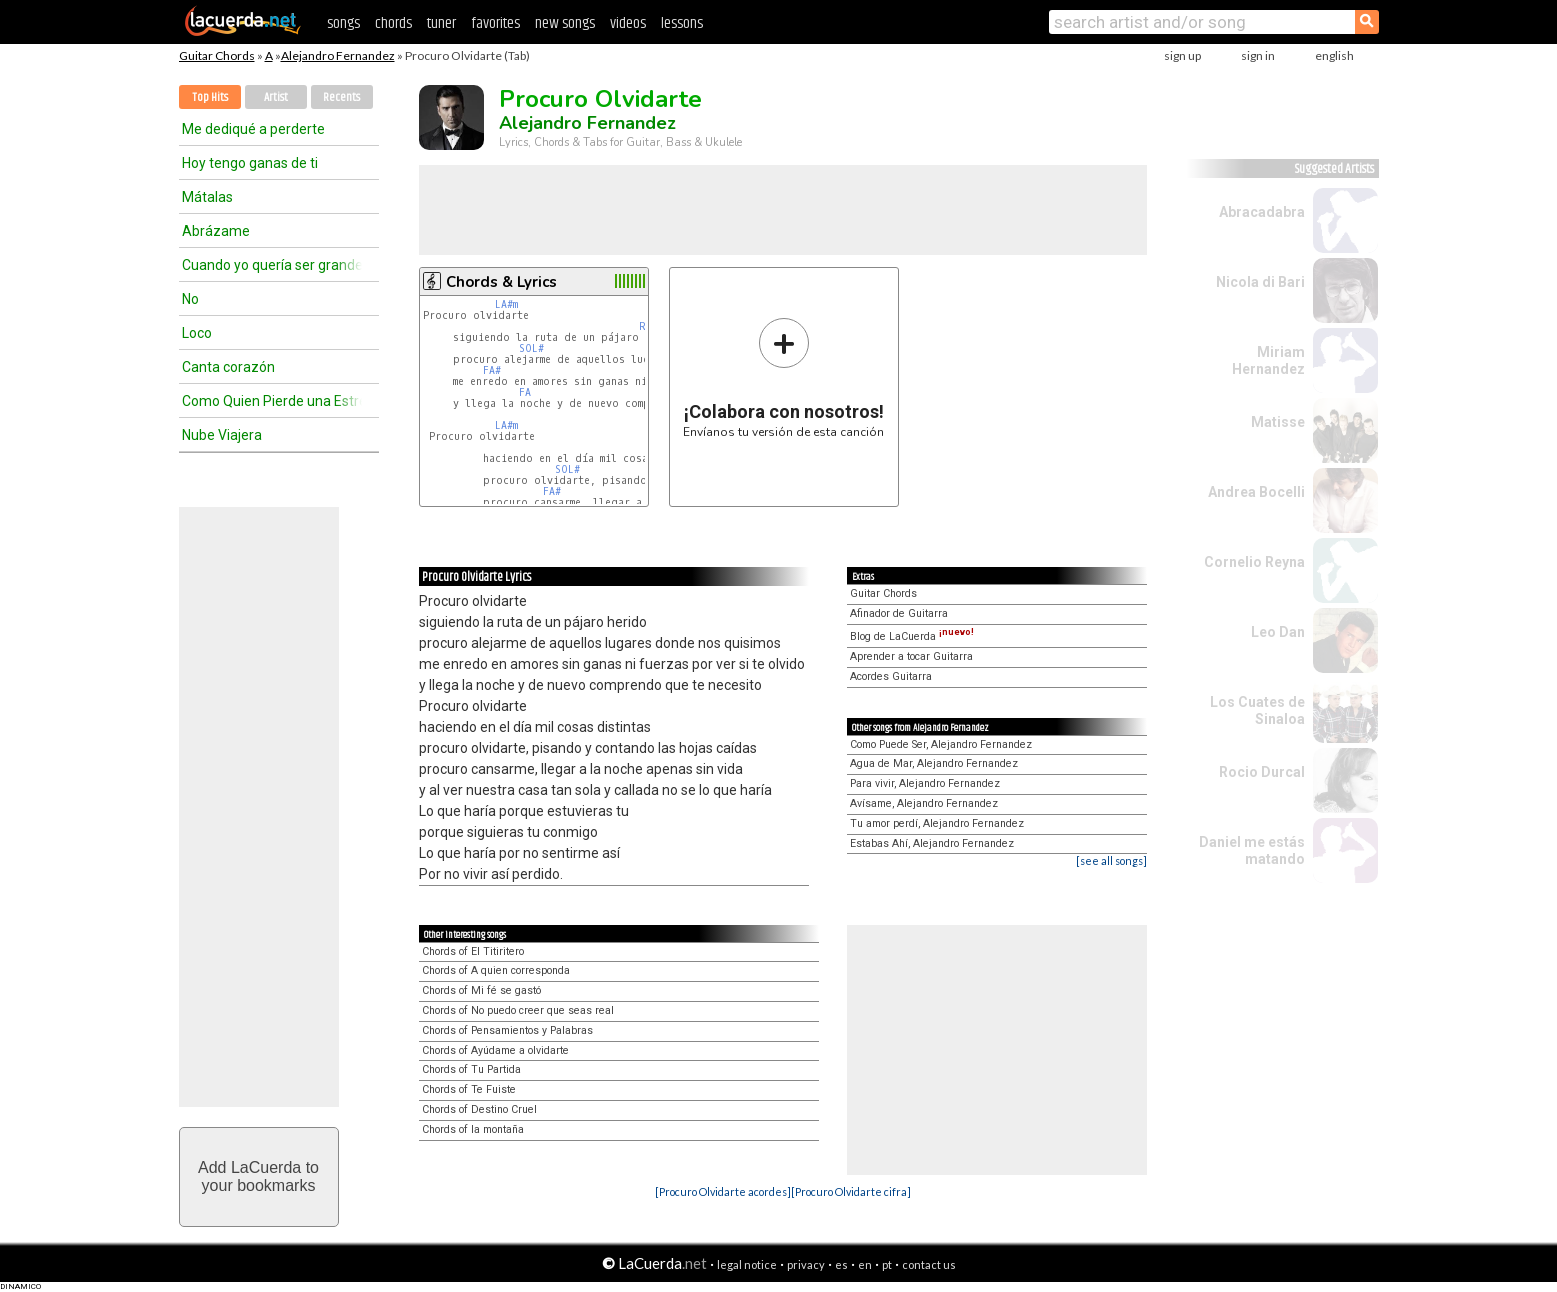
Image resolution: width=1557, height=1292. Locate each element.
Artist (276, 97)
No (190, 299)
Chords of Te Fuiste (469, 1089)
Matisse (1278, 422)
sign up (1182, 55)
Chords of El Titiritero (473, 951)
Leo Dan (1278, 632)
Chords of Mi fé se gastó (481, 990)
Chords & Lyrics (501, 282)
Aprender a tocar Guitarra (911, 656)
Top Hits (210, 97)
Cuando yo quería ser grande (272, 265)
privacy (806, 1264)
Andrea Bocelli (1256, 492)
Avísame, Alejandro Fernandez (924, 803)
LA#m (506, 304)
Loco (197, 333)
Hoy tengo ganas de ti (250, 163)
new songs (565, 23)
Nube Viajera (222, 435)
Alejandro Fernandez (338, 55)
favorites (495, 23)
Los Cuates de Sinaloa (1257, 710)
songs (343, 23)
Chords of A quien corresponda (496, 970)
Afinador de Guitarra (899, 613)
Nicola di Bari (1260, 282)
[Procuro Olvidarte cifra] (851, 1191)
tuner (441, 23)
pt (887, 1264)
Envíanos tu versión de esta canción (783, 377)
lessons (682, 23)
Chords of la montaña (473, 1129)
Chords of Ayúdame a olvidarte (495, 1050)
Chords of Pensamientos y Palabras (507, 1030)
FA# (492, 370)
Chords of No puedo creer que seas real (518, 1010)
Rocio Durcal (1262, 772)
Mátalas (207, 197)
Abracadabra (1262, 212)
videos (628, 23)
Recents (341, 97)
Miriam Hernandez (1268, 360)
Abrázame (216, 231)
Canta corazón (228, 367)
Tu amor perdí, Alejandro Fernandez (937, 823)
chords (393, 23)
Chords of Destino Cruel (479, 1109)
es (841, 1264)
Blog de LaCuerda (912, 636)
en (865, 1264)
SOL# (531, 348)
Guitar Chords (217, 55)
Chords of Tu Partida (471, 1069)
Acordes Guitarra (891, 676)
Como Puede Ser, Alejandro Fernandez (941, 744)
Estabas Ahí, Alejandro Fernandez (932, 843)
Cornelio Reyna (1254, 562)
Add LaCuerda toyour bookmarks (258, 1176)
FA (525, 392)
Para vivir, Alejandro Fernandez (925, 783)
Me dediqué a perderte (253, 129)
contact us (929, 1264)
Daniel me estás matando (1252, 850)
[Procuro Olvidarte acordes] (723, 1191)
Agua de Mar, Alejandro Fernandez (934, 763)
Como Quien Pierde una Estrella (272, 401)
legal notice (747, 1264)
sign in (1258, 55)
